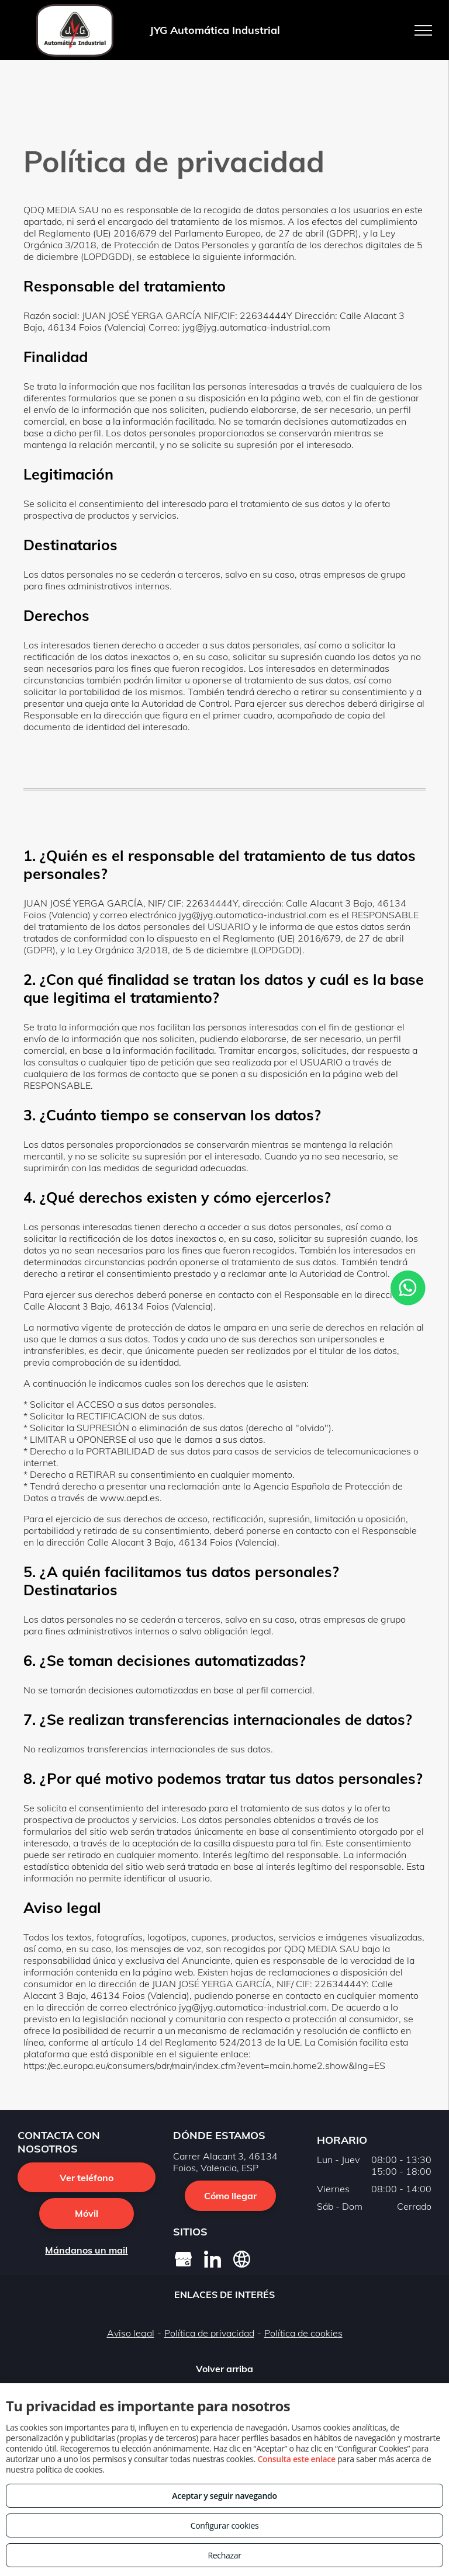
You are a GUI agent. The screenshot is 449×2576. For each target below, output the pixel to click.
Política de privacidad (209, 2333)
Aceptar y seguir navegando (224, 2495)
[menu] (423, 30)
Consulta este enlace (296, 2458)
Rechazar (224, 2555)
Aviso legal (130, 2333)
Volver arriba (224, 2368)
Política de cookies (303, 2333)
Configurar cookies (225, 2525)
